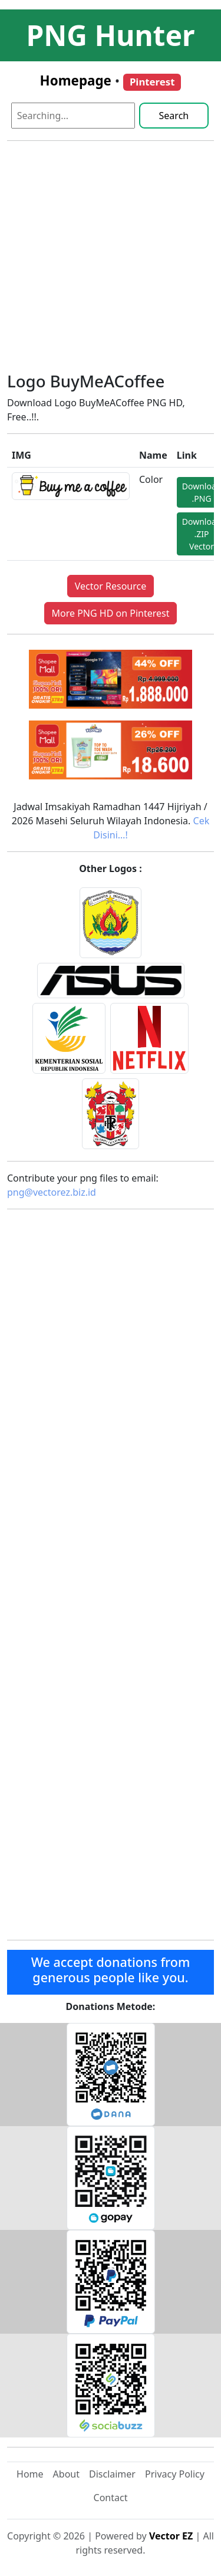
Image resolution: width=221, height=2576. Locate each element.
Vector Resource (110, 586)
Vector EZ (171, 2535)
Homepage (75, 80)
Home (30, 2474)
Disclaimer (112, 2474)
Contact (111, 2497)
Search (174, 115)
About (66, 2474)
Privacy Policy (174, 2474)
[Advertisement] (110, 260)
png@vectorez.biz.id (51, 1192)
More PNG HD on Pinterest (111, 613)
